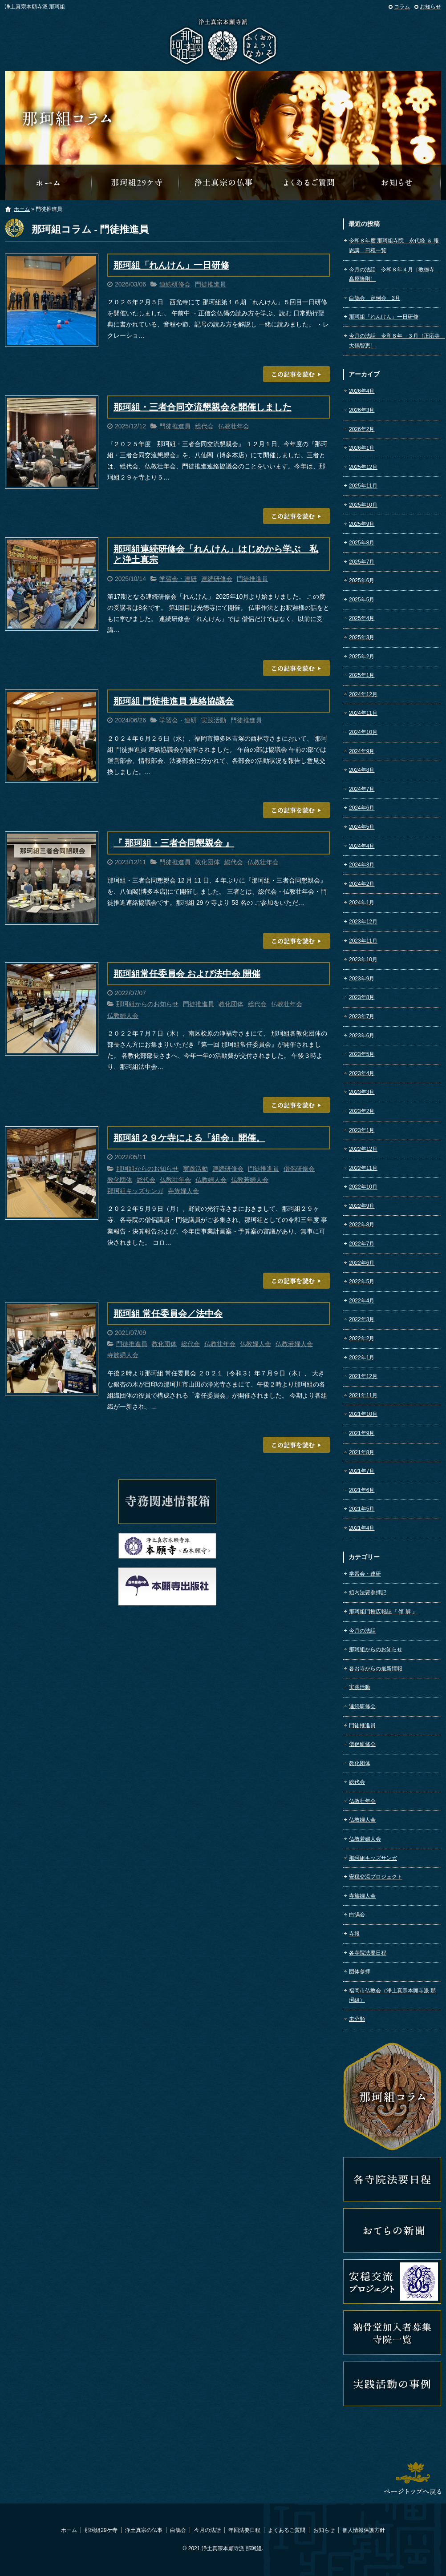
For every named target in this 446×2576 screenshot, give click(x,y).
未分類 (357, 2019)
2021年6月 (361, 1490)
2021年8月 (361, 1452)
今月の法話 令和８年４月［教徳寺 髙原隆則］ (394, 274)
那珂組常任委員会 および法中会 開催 (187, 974)
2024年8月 (361, 770)
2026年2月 (361, 429)
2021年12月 (363, 1376)
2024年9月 (361, 751)
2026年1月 (361, 448)
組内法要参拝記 (367, 1592)
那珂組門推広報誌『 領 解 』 (383, 1611)
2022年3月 (361, 1319)
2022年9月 (361, 1206)
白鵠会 (357, 1914)
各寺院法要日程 (367, 1953)
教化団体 (207, 862)
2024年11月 (363, 713)
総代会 (204, 426)
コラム (402, 7)
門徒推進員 (210, 284)
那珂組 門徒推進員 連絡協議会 (174, 701)
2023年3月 (361, 1092)
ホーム (22, 209)
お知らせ (430, 7)
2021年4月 (361, 1528)
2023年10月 (363, 959)
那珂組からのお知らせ (397, 182)
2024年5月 (361, 827)
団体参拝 (359, 1971)
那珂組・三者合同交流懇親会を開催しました (203, 407)
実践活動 (213, 720)
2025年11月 (363, 486)
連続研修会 (175, 284)
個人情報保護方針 (363, 2530)
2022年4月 (361, 1301)
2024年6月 (361, 808)
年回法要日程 (244, 2530)
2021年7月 (361, 1471)
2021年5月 (361, 1509)
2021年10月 (363, 1414)
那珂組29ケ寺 (135, 182)
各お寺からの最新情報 (375, 1668)
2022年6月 (361, 1263)
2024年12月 (363, 694)
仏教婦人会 (122, 1015)
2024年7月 (361, 789)
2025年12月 (363, 467)
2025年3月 (361, 637)
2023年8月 (361, 997)
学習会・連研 (178, 578)
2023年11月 (363, 941)
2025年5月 (361, 600)
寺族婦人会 (183, 1190)
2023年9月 (361, 979)
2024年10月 (363, 732)
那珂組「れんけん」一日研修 (171, 265)
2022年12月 (363, 1149)
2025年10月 (363, 505)
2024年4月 (361, 846)
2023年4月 (361, 1073)
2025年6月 (361, 580)
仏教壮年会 (233, 426)
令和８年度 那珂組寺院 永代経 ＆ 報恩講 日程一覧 (394, 246)
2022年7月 (361, 1244)
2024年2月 (361, 884)
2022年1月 (361, 1358)
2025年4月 (361, 618)
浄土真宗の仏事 (223, 182)
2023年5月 (361, 1054)
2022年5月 (361, 1281)
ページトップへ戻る (412, 2478)
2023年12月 (363, 922)
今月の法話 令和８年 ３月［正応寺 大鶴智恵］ (395, 341)
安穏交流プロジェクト (375, 1877)
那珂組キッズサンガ (135, 1190)
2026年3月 (361, 410)
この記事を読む (296, 374)
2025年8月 (361, 543)
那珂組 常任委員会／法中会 (168, 1313)
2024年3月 (361, 865)
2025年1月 (361, 675)
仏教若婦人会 (249, 1179)
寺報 (354, 1934)
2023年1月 (361, 1130)
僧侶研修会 (299, 1168)
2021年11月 (363, 1395)
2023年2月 (361, 1111)
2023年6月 (361, 1035)
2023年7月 (361, 1016)
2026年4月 (361, 391)
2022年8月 (361, 1224)
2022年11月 (363, 1168)
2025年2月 (361, 656)
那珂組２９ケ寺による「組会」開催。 (189, 1138)
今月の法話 (362, 1631)
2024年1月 (361, 902)
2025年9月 (361, 524)
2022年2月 (361, 1338)
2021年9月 (361, 1433)
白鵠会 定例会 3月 (374, 298)
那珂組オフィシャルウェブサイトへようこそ (48, 182)
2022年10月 (363, 1187)
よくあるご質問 (310, 182)
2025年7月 (361, 562)
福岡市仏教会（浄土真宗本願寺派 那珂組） (392, 1995)
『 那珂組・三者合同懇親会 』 (174, 843)
